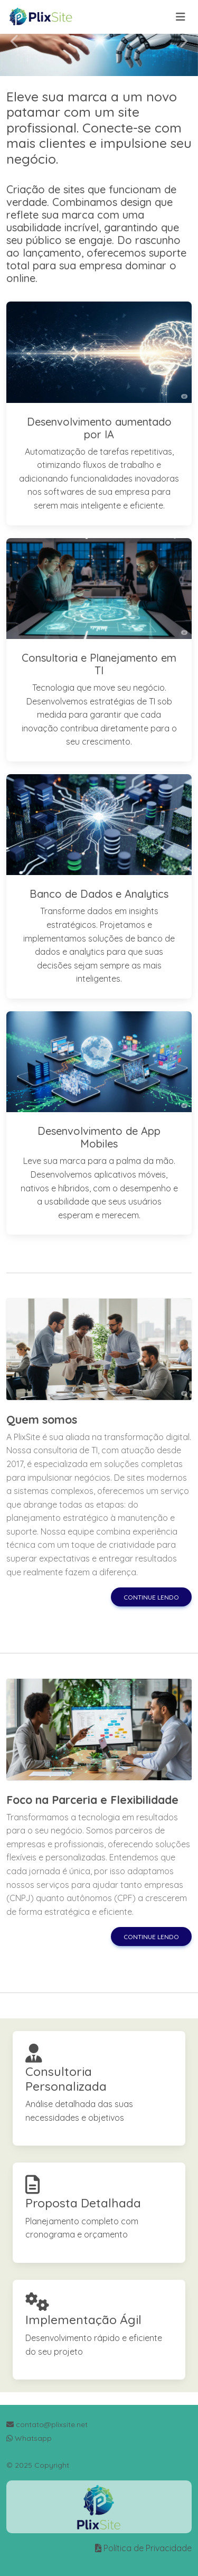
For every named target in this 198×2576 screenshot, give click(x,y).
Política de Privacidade (147, 2548)
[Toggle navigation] (180, 17)
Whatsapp (29, 2438)
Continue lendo (151, 1597)
